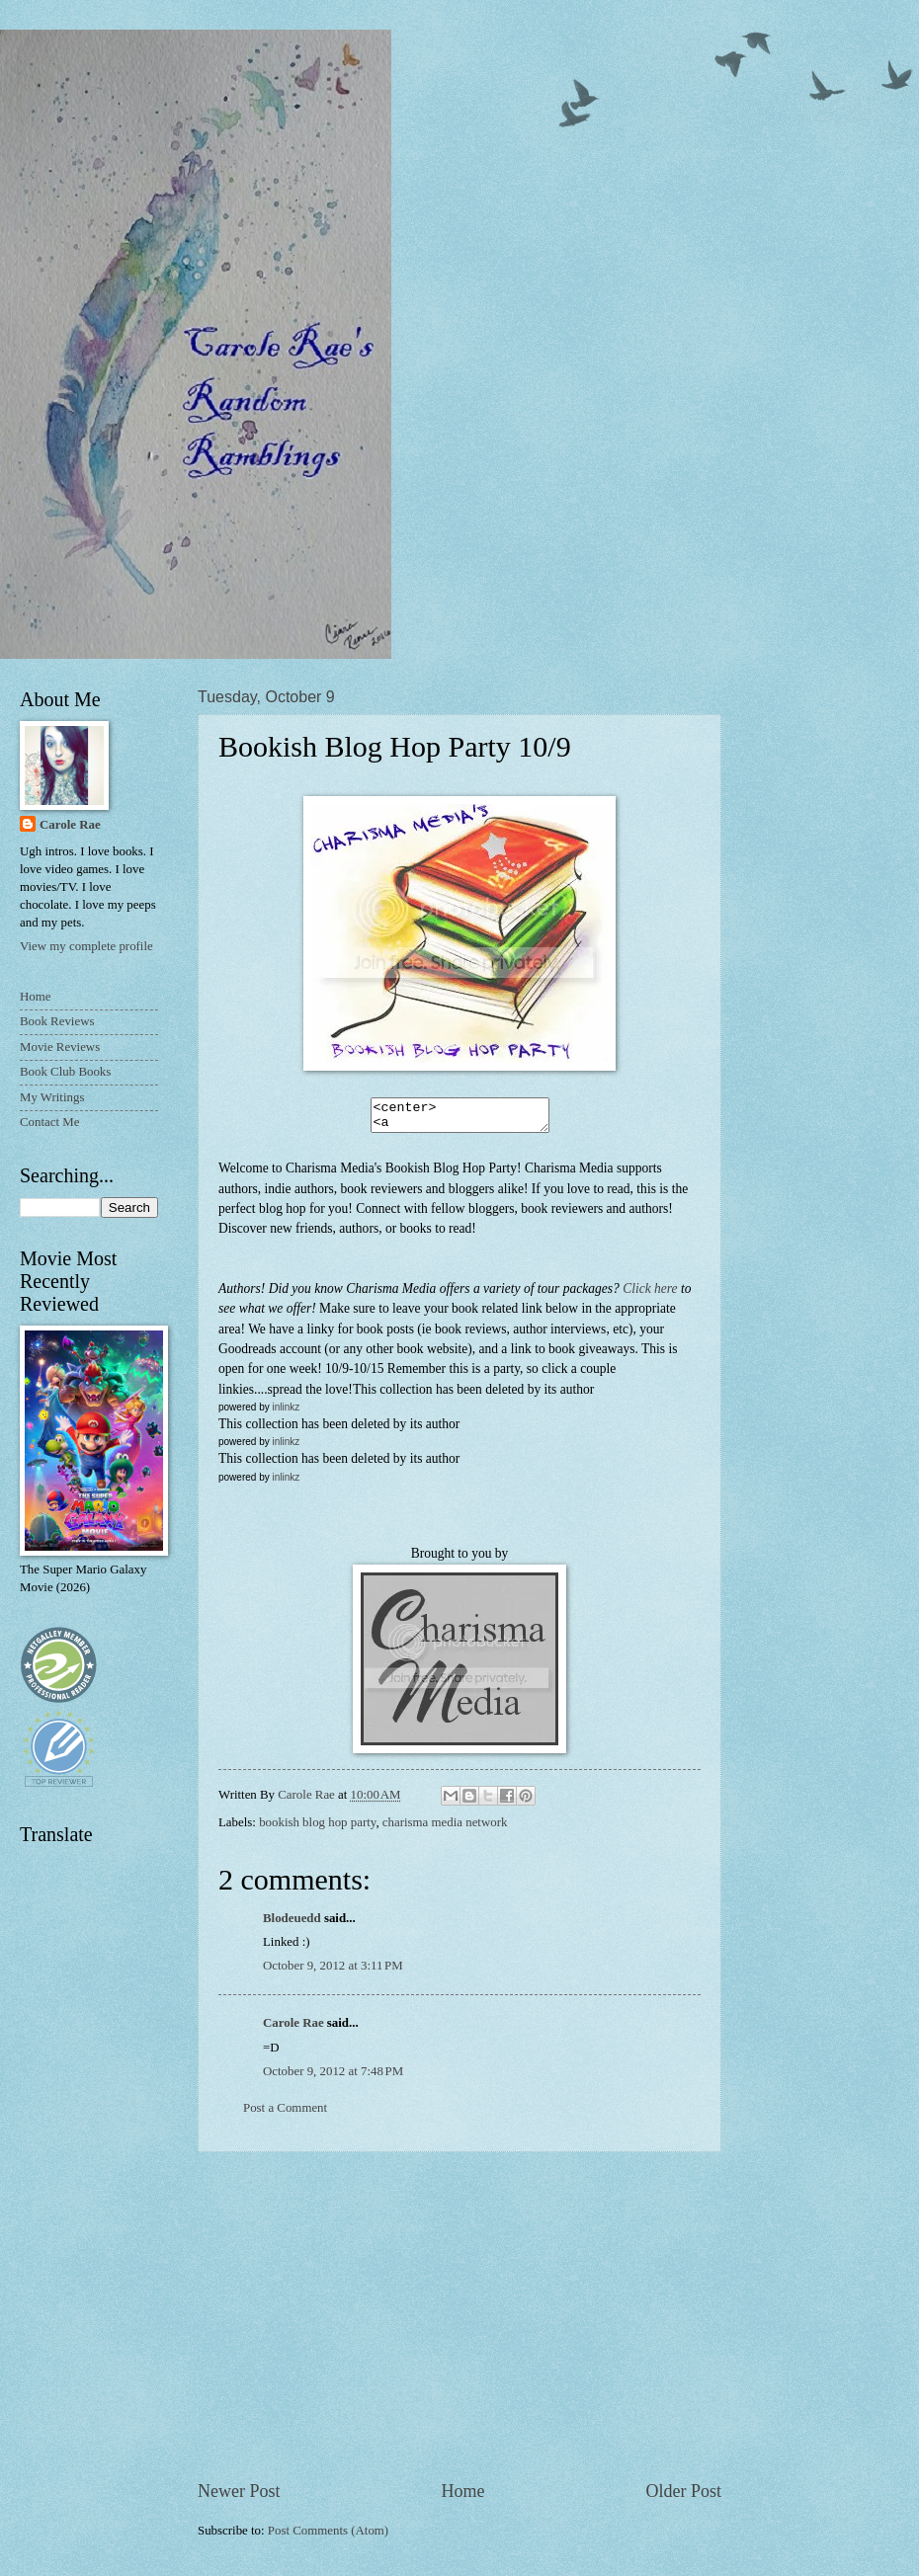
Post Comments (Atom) (328, 2536)
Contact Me (49, 1122)
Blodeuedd (292, 1924)
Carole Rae (293, 2029)
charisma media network (445, 1828)
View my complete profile (86, 946)
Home (462, 2497)
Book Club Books (65, 1072)
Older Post (683, 2497)
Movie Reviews (60, 1047)
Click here (650, 1294)
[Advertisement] (459, 2321)
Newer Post (239, 2497)
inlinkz (285, 1413)
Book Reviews (57, 1021)
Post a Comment (285, 2114)
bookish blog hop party (317, 1828)
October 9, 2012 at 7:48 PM (333, 2077)
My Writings (52, 1097)
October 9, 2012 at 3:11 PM (333, 1971)
